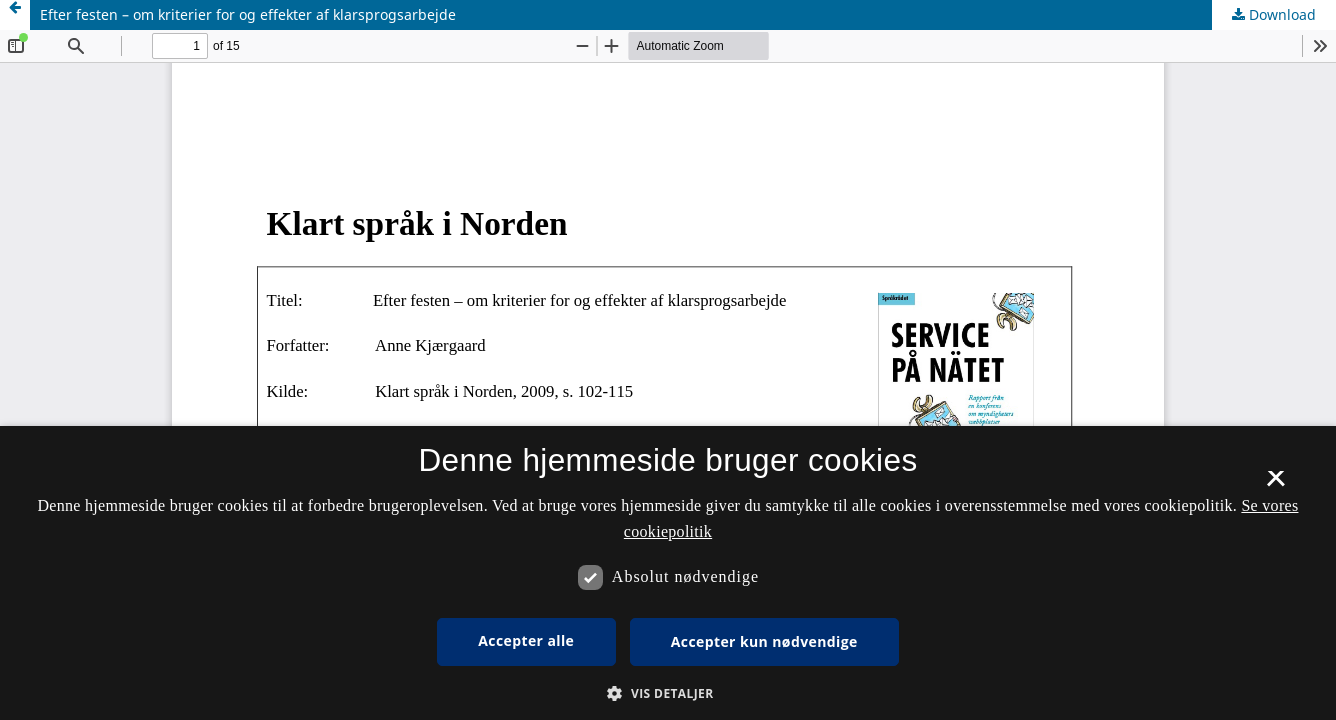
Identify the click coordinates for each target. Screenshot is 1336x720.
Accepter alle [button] (526, 640)
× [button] (1275, 485)
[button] (667, 693)
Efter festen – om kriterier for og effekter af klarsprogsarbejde (248, 14)
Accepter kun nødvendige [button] (764, 641)
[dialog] (668, 573)
